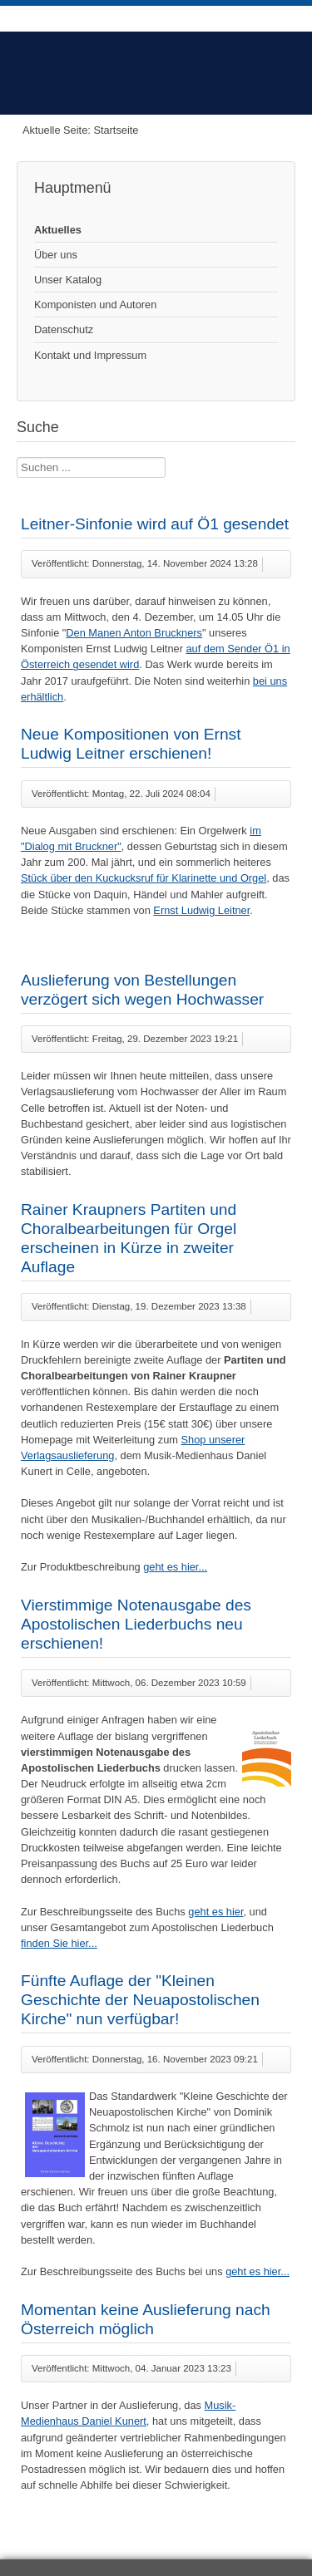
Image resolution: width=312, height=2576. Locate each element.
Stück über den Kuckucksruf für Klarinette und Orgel (143, 878)
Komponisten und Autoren (95, 304)
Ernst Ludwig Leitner (201, 910)
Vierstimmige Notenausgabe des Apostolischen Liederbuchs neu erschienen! (136, 1624)
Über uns (55, 254)
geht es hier (215, 1911)
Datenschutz (63, 329)
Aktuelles (58, 230)
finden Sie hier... (59, 1943)
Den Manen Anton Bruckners (134, 633)
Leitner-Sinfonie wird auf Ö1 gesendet (155, 524)
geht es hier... (175, 1567)
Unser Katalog (68, 279)
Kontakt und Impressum (90, 355)
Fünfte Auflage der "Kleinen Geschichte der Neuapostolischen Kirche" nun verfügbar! (140, 2000)
